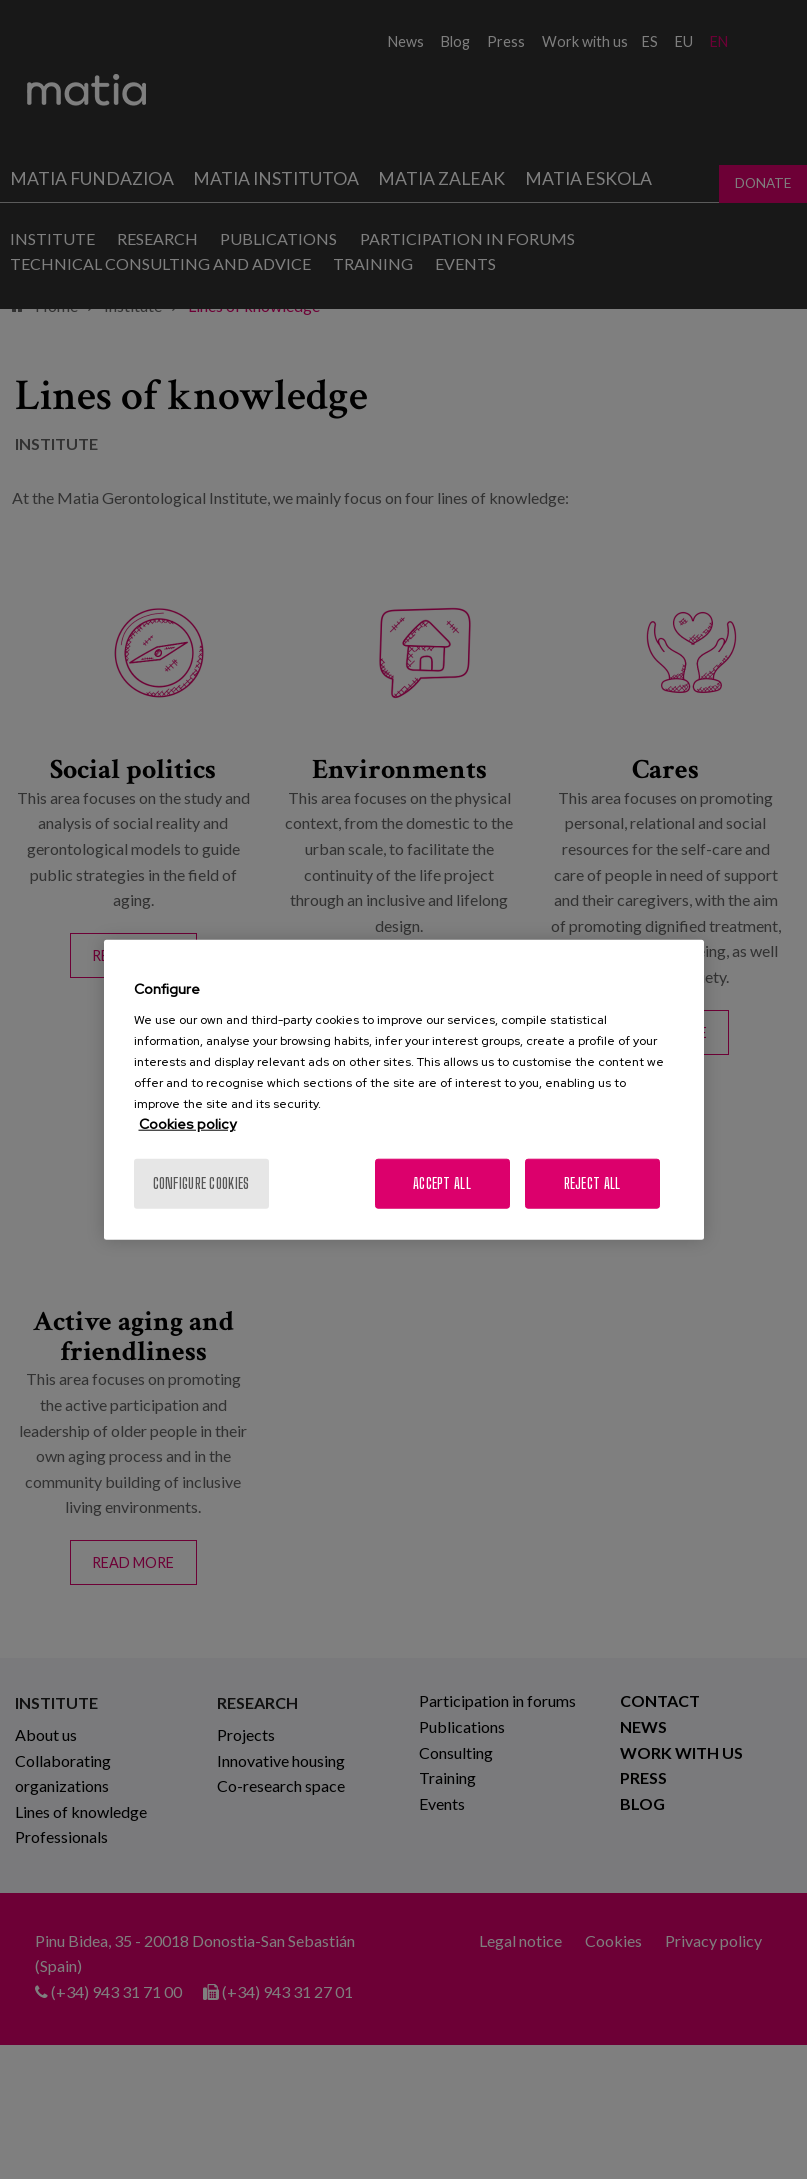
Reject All (592, 1183)
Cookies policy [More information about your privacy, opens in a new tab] (187, 1124)
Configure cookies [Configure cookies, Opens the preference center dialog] (201, 1183)
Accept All (442, 1183)
